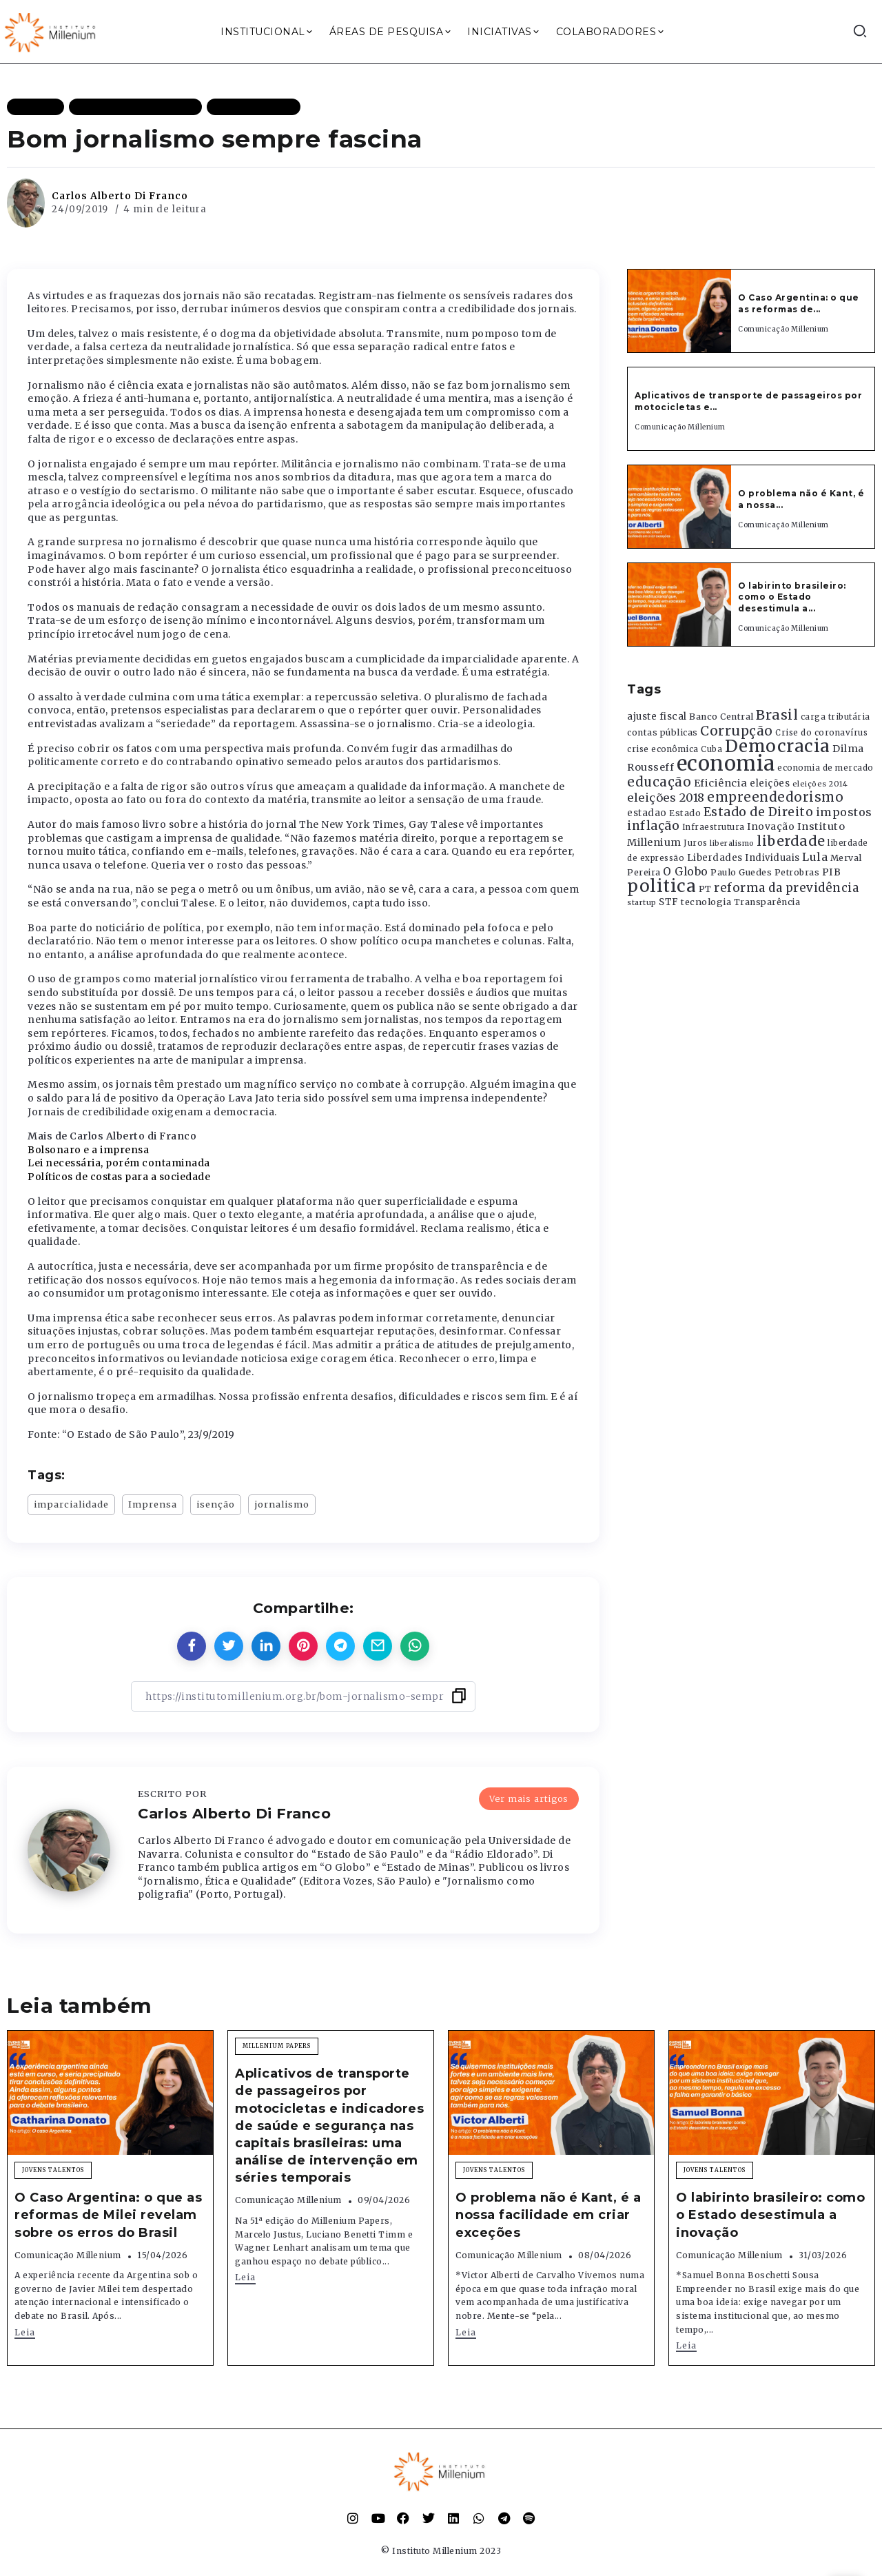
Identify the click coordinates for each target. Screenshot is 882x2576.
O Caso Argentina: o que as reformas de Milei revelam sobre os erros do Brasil (108, 2215)
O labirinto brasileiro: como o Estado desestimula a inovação (770, 2215)
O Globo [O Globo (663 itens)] (685, 871)
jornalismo (281, 1504)
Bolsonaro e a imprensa (88, 1150)
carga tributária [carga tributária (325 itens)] (835, 717)
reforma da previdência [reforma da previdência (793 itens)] (786, 887)
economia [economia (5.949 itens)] (726, 763)
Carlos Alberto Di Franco (120, 196)
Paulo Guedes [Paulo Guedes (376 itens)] (741, 872)
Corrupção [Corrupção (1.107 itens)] (736, 730)
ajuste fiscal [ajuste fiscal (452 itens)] (657, 716)
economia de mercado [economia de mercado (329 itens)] (825, 768)
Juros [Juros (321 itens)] (696, 843)
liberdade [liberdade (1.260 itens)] (791, 841)
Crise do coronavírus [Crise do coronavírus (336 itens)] (821, 733)
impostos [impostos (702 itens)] (844, 812)
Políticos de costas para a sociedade (119, 1176)
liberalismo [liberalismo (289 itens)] (732, 843)
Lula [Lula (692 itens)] (815, 857)
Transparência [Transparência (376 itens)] (767, 902)
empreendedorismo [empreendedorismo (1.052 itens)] (775, 797)
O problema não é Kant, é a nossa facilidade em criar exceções (548, 2215)
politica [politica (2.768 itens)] (661, 886)
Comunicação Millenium (783, 329)
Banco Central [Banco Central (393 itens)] (721, 716)
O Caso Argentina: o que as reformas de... (798, 303)
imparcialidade (71, 1504)
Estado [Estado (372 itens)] (685, 813)
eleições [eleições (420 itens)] (770, 783)
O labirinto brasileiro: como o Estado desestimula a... (792, 597)
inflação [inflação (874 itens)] (653, 825)
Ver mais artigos (528, 1798)
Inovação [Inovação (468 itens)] (770, 827)
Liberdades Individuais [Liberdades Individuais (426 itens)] (743, 858)
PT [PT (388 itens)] (705, 889)
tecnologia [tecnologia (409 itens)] (706, 901)
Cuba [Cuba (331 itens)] (711, 749)
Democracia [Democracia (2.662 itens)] (777, 746)
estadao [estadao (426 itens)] (647, 813)
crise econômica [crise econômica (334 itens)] (663, 749)
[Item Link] (679, 311)
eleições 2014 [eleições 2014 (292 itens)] (820, 784)
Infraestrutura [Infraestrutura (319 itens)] (713, 827)
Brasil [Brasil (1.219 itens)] (777, 715)
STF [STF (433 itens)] (669, 902)
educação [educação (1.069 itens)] (659, 782)
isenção (215, 1504)
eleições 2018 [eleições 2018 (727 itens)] (666, 797)
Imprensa (152, 1504)
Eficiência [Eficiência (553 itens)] (721, 783)
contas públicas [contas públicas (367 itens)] (662, 732)
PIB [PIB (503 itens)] (831, 872)
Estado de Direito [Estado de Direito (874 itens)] (759, 812)
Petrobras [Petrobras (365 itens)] (797, 872)
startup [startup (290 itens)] (642, 902)
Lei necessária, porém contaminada (119, 1163)
